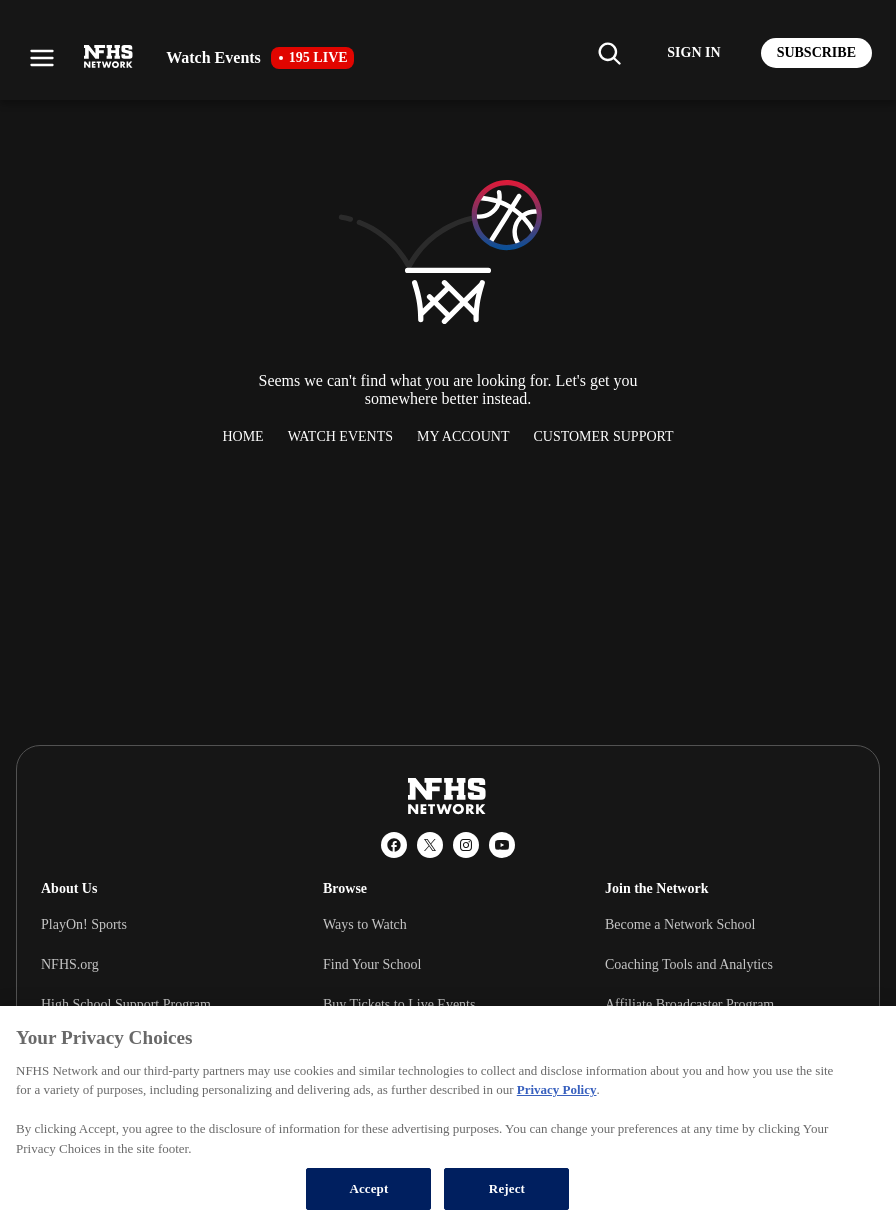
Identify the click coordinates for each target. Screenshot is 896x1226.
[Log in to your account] (693, 53)
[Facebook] (394, 845)
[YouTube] (502, 845)
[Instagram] (466, 845)
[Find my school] (609, 53)
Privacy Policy (557, 1089)
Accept (368, 1188)
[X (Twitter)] (430, 845)
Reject (507, 1188)
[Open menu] (42, 58)
